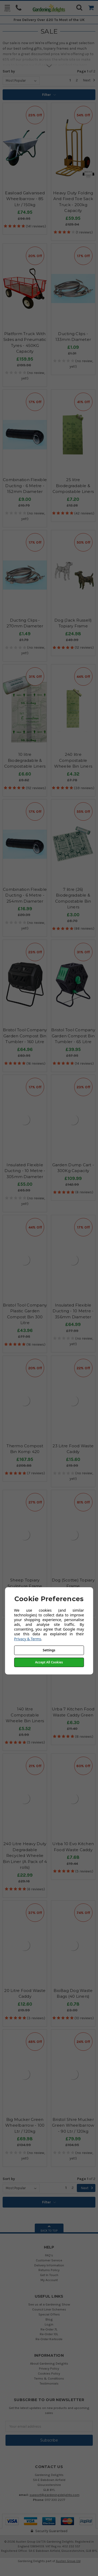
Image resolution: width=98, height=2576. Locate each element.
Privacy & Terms (27, 1638)
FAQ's (49, 2255)
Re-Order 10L (49, 2334)
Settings (49, 1650)
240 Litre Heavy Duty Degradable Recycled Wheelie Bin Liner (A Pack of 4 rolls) (25, 1855)
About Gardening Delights (49, 2363)
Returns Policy (49, 2270)
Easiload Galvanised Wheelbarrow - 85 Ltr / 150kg (25, 198)
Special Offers (49, 2314)
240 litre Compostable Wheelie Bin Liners (73, 760)
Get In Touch (49, 2275)
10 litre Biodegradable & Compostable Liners (25, 760)
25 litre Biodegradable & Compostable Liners (73, 485)
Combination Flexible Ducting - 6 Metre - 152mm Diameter (25, 485)
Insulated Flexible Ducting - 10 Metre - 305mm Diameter (24, 1170)
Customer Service (49, 2260)
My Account (49, 2280)
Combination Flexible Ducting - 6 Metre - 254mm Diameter (25, 895)
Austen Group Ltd (68, 2561)
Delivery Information (49, 2265)
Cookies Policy (49, 2373)
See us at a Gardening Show (49, 2304)
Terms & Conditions (49, 2378)
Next (89, 80)
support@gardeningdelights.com (54, 2495)
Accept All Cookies (49, 1662)
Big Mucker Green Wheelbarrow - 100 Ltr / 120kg (24, 2125)
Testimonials (49, 2383)
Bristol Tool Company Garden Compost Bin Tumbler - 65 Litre (73, 1035)
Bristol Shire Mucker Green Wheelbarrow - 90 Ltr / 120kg (73, 2125)
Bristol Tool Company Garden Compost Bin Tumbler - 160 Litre (25, 1035)
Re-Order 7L (49, 2329)
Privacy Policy (49, 2368)
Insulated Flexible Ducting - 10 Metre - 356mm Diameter (73, 1311)
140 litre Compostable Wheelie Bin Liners (25, 1714)
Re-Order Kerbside (49, 2339)
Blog (49, 2319)
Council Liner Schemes (49, 2309)
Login (49, 2324)
